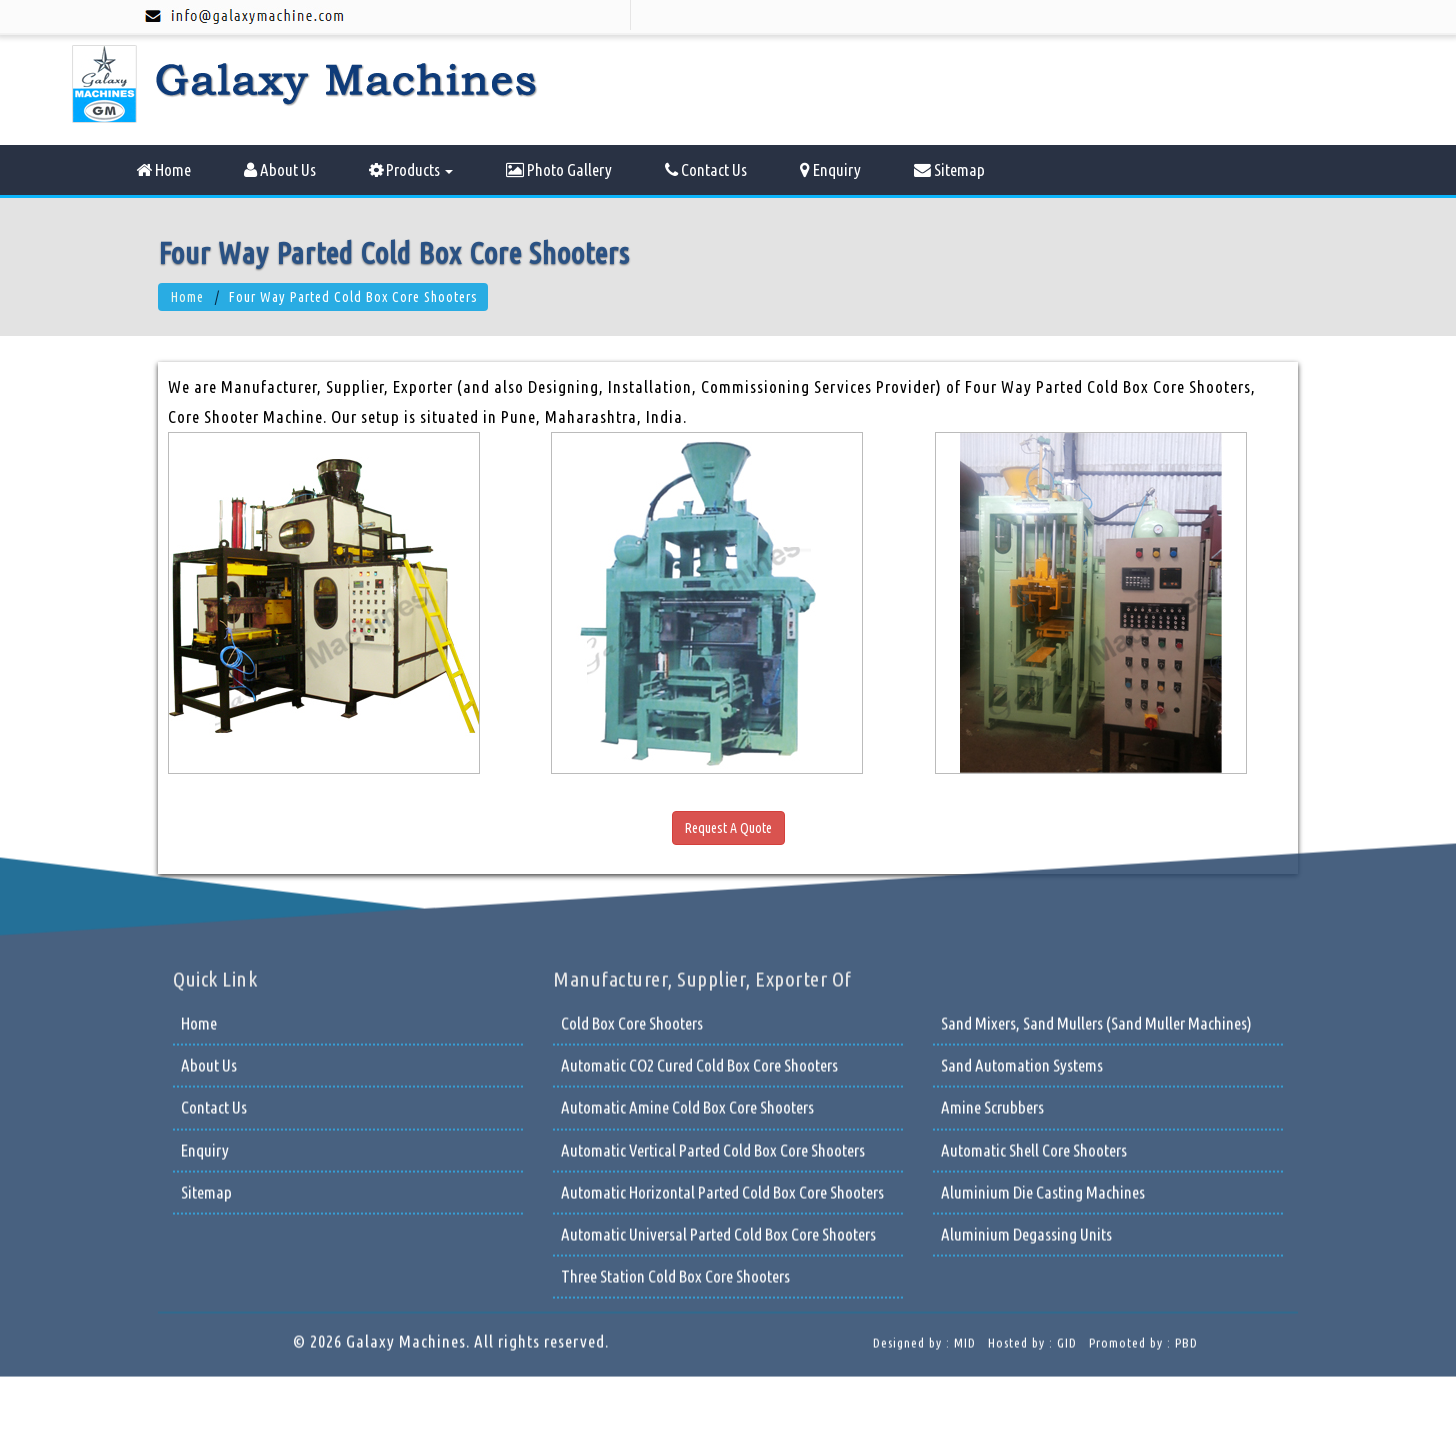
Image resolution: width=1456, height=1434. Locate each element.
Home (163, 170)
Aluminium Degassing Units (1026, 1076)
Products (411, 170)
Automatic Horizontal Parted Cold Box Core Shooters (722, 1034)
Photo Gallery (559, 170)
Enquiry (830, 170)
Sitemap (949, 170)
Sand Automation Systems (1022, 907)
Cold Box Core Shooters (632, 865)
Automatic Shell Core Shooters (1034, 992)
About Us (280, 170)
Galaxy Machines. (408, 1183)
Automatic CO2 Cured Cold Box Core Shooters (699, 907)
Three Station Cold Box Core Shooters (675, 1118)
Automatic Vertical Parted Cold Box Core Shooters (713, 992)
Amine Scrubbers (992, 949)
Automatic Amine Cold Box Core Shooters (687, 949)
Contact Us (706, 170)
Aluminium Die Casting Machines (1043, 1034)
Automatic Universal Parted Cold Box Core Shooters (718, 1076)
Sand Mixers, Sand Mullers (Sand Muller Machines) (1096, 865)
